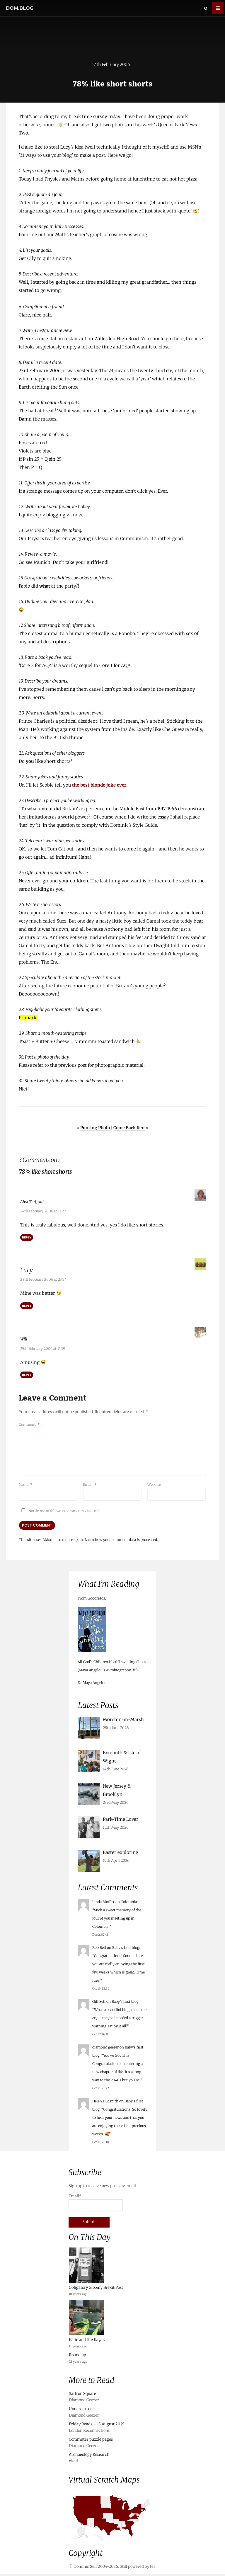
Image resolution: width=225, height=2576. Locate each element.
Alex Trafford (37, 1202)
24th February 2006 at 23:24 (43, 1280)
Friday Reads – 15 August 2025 (97, 2425)
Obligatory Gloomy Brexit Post (96, 2289)
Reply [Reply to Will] (26, 1374)
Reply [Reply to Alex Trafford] (26, 1238)
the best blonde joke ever (99, 787)
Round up (77, 2356)
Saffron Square (82, 2395)
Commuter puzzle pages (91, 2441)
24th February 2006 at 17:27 (43, 1212)
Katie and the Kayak (87, 2341)
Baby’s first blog (125, 1949)
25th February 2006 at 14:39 (42, 1348)
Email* (96, 2204)
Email (90, 1484)
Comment (29, 1424)
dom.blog (19, 8)
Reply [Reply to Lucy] (26, 1306)
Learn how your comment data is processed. (121, 1539)
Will (25, 1339)
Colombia (129, 1903)
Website (154, 1484)
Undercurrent (81, 2410)
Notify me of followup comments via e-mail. (61, 1511)
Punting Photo (95, 1129)
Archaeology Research (89, 2456)
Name (26, 1484)
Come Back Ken (129, 1129)
